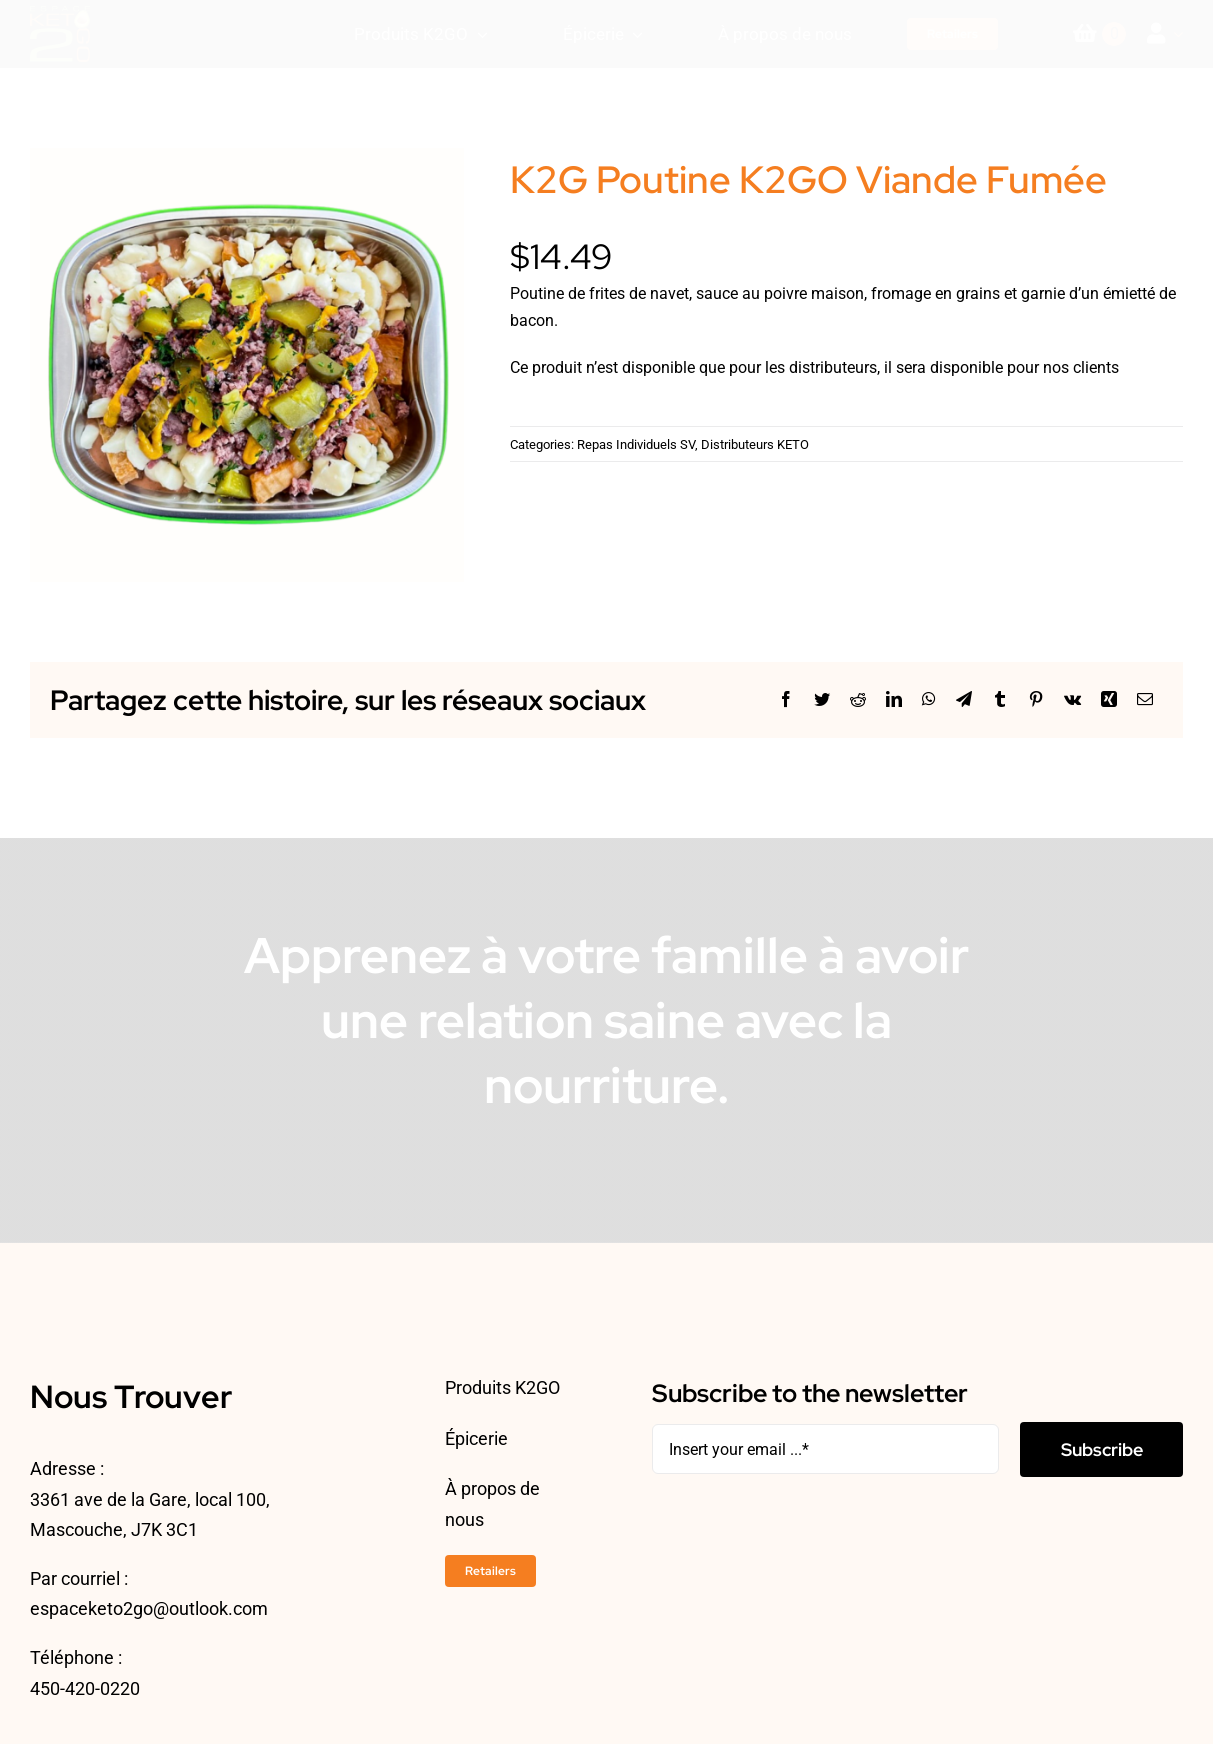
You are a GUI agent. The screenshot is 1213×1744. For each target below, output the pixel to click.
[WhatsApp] (929, 699)
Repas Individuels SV (636, 444)
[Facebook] (786, 699)
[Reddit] (858, 699)
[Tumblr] (1000, 699)
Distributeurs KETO (755, 444)
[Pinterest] (1036, 699)
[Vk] (1072, 699)
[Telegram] (964, 699)
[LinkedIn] (894, 699)
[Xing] (1109, 699)
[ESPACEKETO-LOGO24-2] (60, 13)
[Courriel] (1145, 699)
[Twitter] (822, 699)
